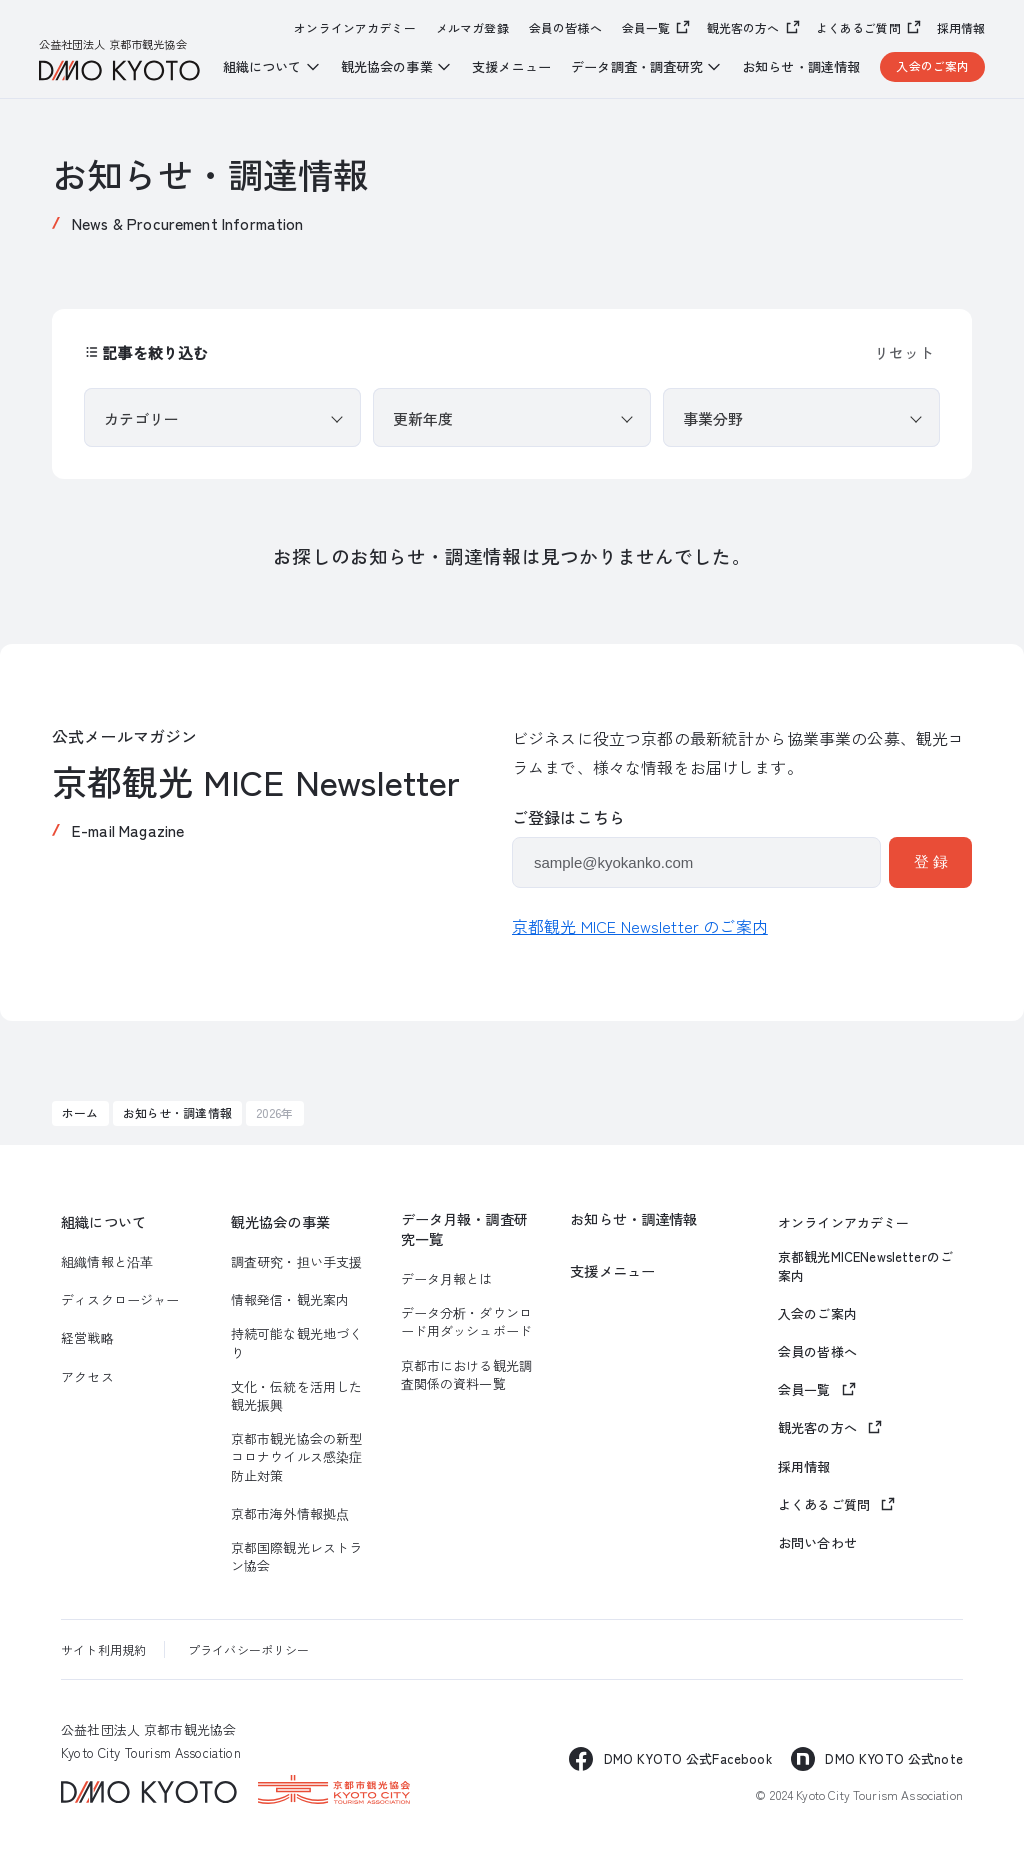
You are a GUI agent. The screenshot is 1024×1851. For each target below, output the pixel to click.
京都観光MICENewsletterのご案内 (865, 1266)
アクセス (87, 1377)
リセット (904, 352)
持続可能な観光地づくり (297, 1343)
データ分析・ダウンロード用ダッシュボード (467, 1322)
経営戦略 (87, 1338)
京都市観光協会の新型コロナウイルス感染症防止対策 (297, 1457)
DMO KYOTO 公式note (893, 1758)
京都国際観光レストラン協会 (297, 1557)
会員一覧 (646, 27)
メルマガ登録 (472, 28)
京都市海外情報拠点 (290, 1514)
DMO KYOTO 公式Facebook (688, 1758)
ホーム (80, 1112)
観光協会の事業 (280, 1222)
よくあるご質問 (858, 27)
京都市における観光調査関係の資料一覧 (467, 1375)
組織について (103, 1222)
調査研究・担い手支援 (297, 1262)
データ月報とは (447, 1279)
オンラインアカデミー (355, 28)
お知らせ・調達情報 (801, 67)
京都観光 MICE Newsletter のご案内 (640, 926)
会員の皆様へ (565, 28)
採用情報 (961, 28)
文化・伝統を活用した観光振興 (297, 1396)
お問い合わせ (817, 1543)
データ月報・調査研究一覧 (464, 1229)
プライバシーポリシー (249, 1649)
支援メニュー (511, 67)
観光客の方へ (743, 27)
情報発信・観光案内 (290, 1300)
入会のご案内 (932, 65)
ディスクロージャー (120, 1300)
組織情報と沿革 (107, 1262)
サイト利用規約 (103, 1649)
